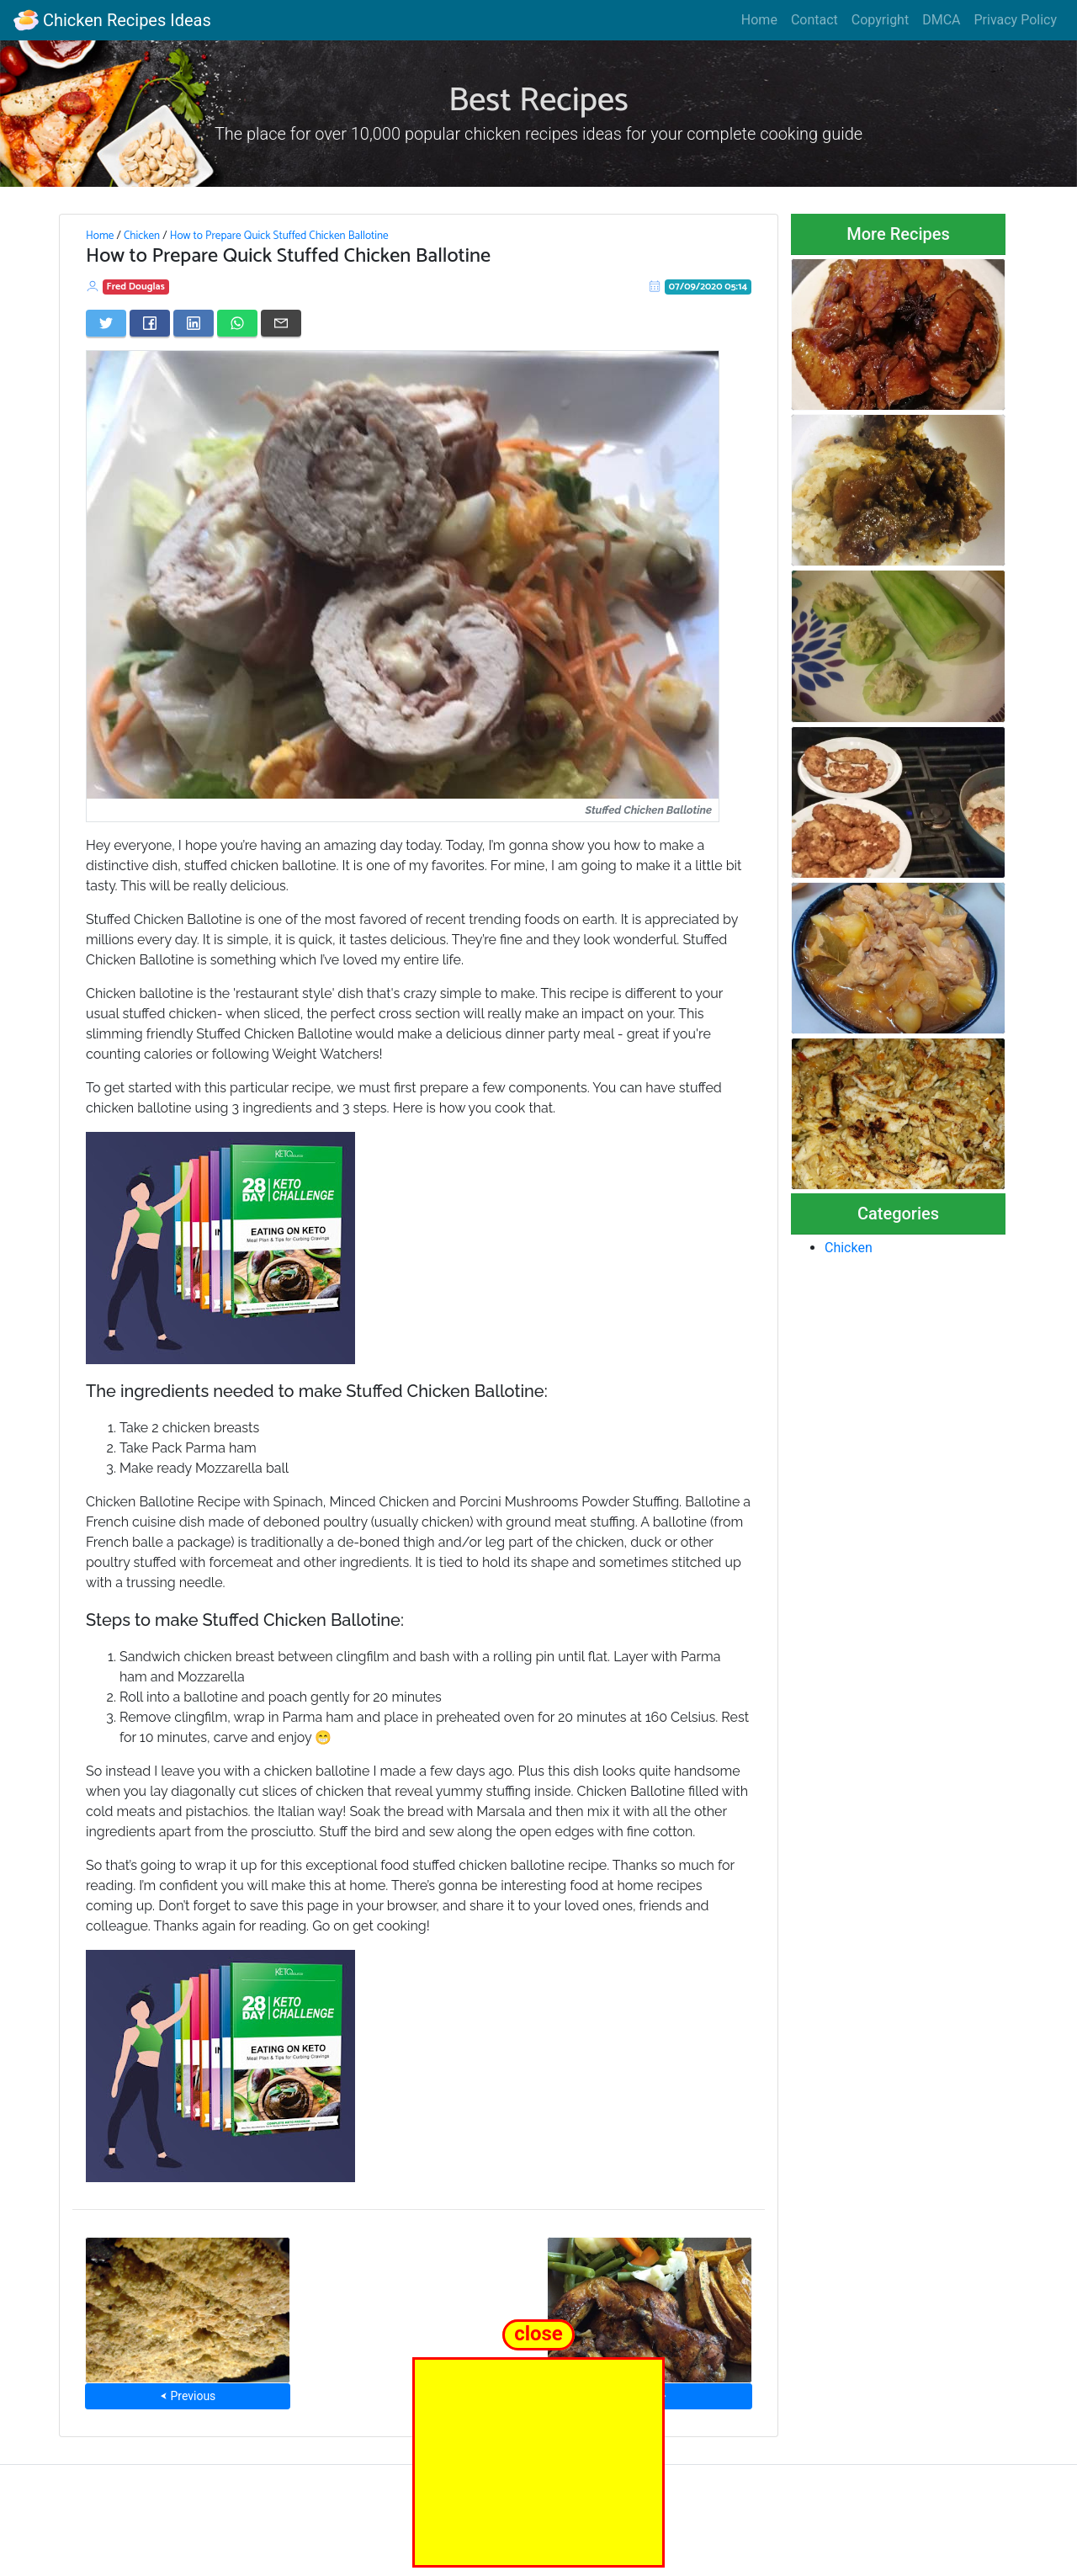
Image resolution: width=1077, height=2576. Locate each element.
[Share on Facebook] (150, 323)
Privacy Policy (1016, 20)
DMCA (941, 20)
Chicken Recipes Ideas (112, 20)
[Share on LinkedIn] (193, 323)
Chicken (142, 235)
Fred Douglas (136, 287)
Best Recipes (538, 101)
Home (759, 20)
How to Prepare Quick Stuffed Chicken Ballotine (279, 235)
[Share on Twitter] (106, 323)
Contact (814, 20)
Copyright (880, 20)
